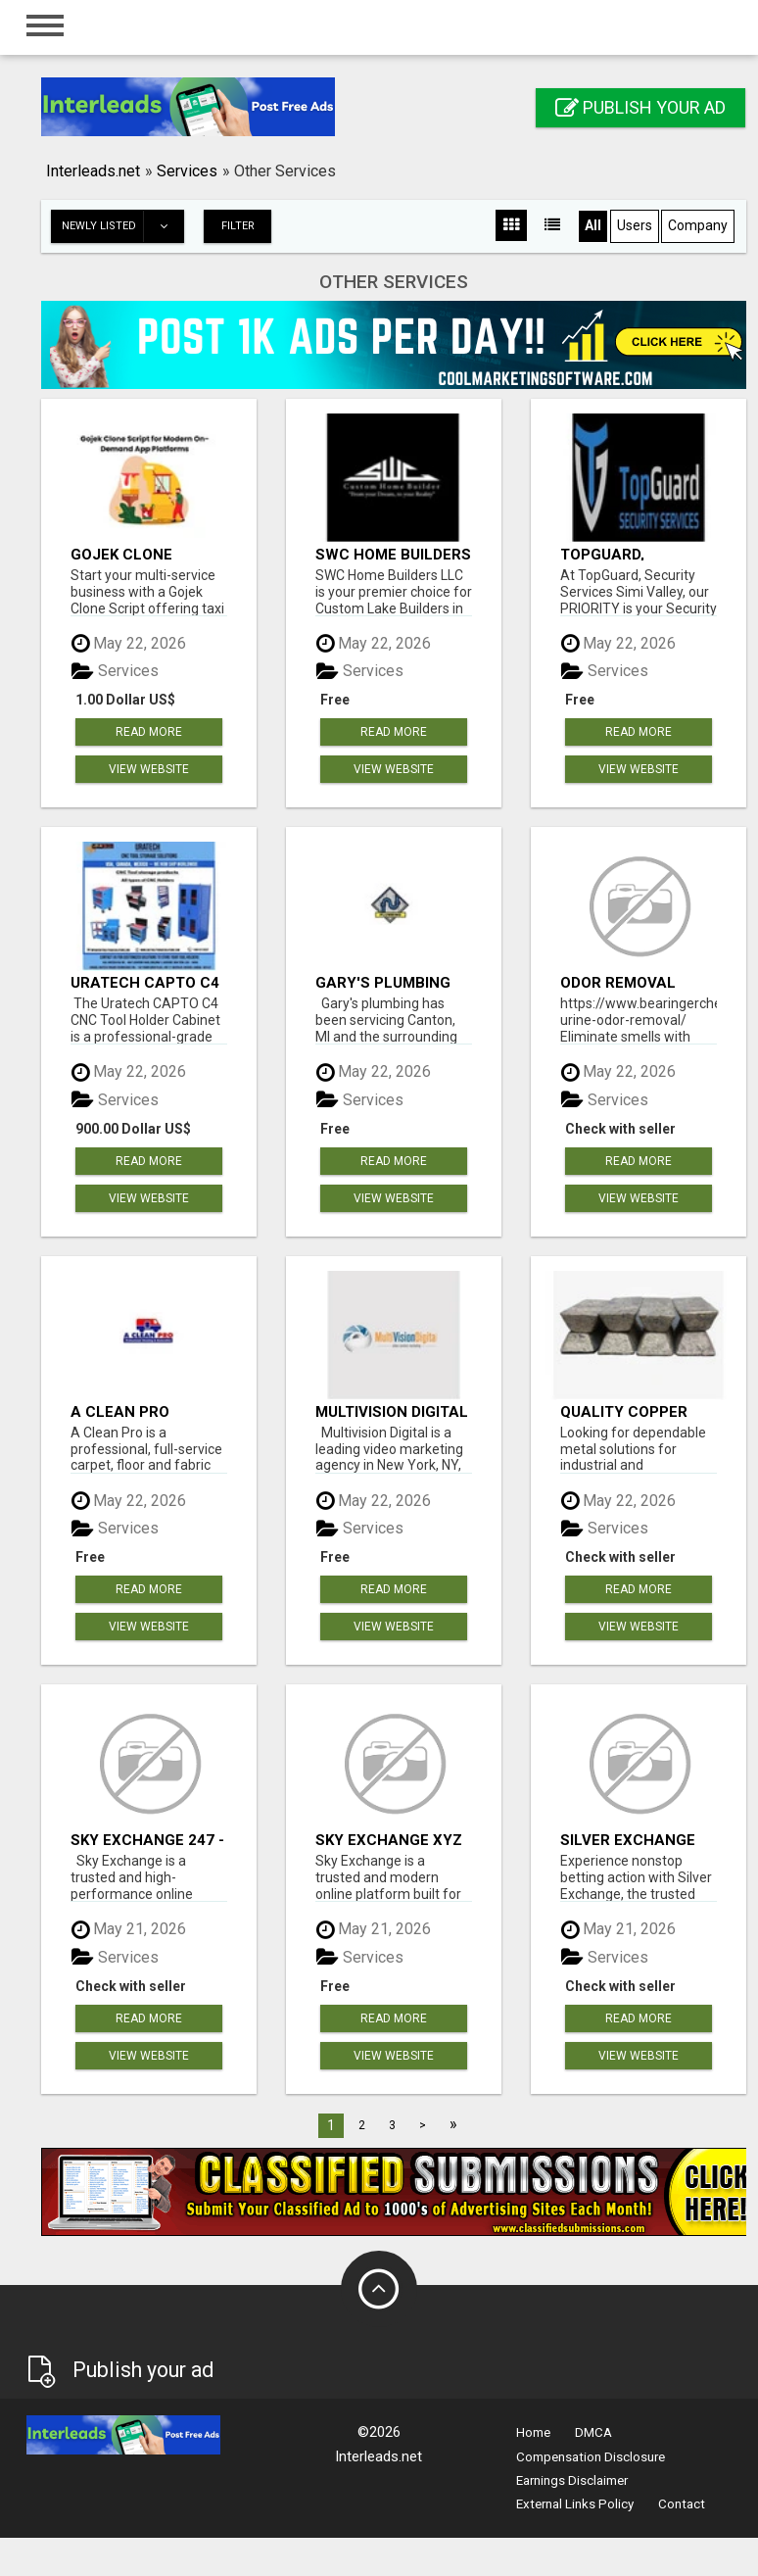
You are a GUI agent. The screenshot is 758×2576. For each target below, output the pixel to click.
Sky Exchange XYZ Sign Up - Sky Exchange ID (388, 1839)
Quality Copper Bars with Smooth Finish (635, 1411)
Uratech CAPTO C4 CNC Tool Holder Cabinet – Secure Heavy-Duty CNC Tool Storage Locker (145, 982)
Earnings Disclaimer (572, 2480)
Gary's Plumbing (382, 982)
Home (533, 2432)
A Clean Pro (120, 1411)
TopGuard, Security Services (634, 554)
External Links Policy (575, 2504)
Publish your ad (640, 107)
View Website (149, 769)
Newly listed (122, 226)
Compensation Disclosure (590, 2457)
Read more (149, 732)
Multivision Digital (391, 1411)
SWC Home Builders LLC (393, 554)
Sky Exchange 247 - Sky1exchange (147, 1839)
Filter (238, 225)
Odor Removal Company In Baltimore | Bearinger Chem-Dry (628, 982)
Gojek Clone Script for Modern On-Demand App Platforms (147, 554)
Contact (681, 2504)
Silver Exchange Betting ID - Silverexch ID (627, 1839)
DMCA (593, 2432)
